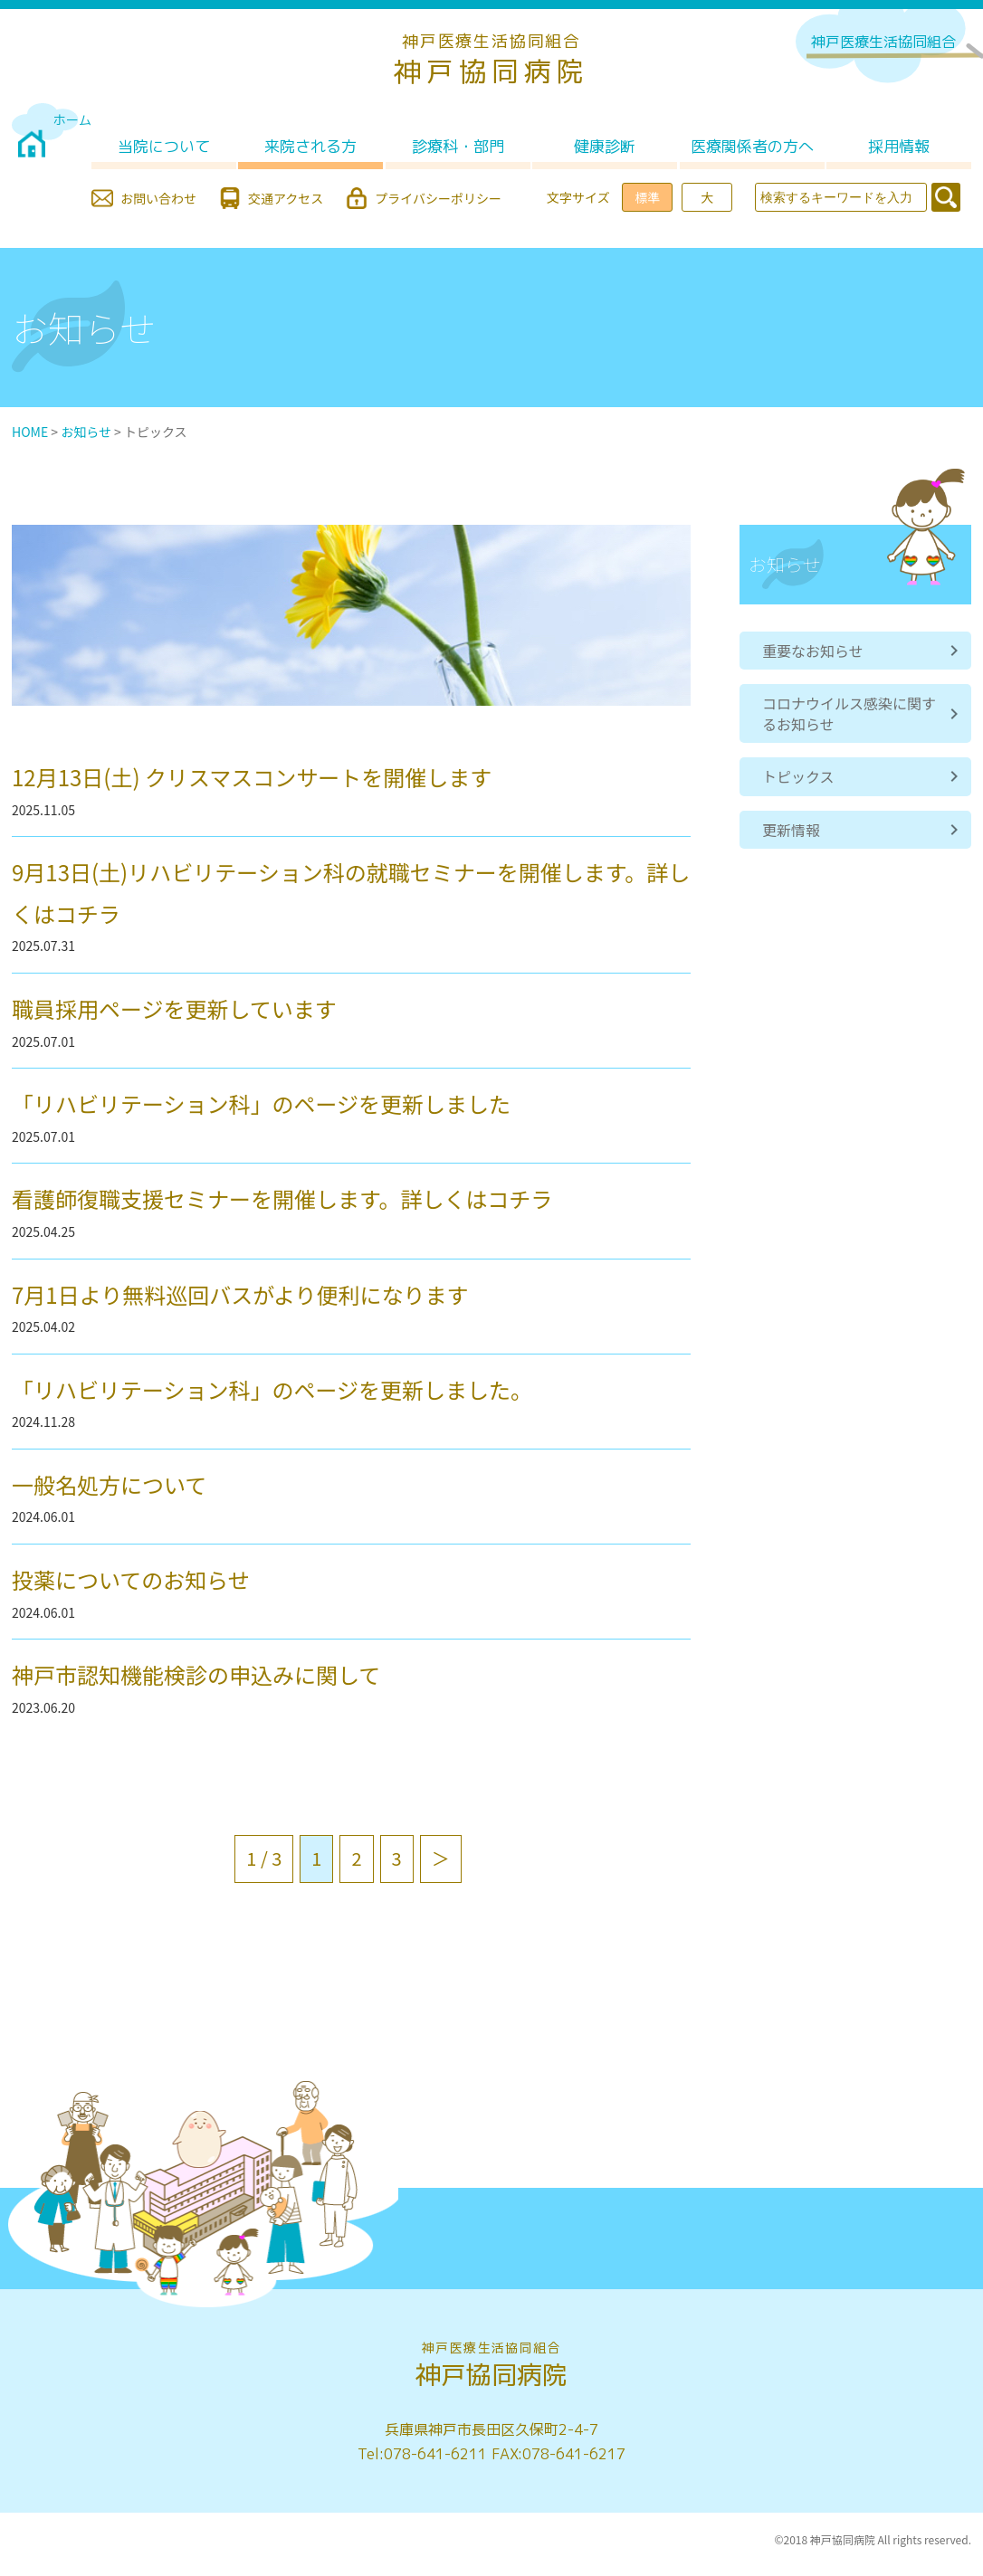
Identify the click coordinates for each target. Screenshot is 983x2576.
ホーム (72, 119)
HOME (30, 432)
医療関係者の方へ (752, 146)
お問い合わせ (158, 198)
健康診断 (604, 146)
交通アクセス (285, 198)
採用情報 (899, 146)
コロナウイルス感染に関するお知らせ (849, 713)
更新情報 (791, 830)
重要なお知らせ (813, 650)
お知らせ (86, 432)
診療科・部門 (458, 146)
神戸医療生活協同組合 (883, 42)
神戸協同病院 (491, 60)
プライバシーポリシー (438, 198)
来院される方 (310, 146)
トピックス (798, 776)
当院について (164, 146)
